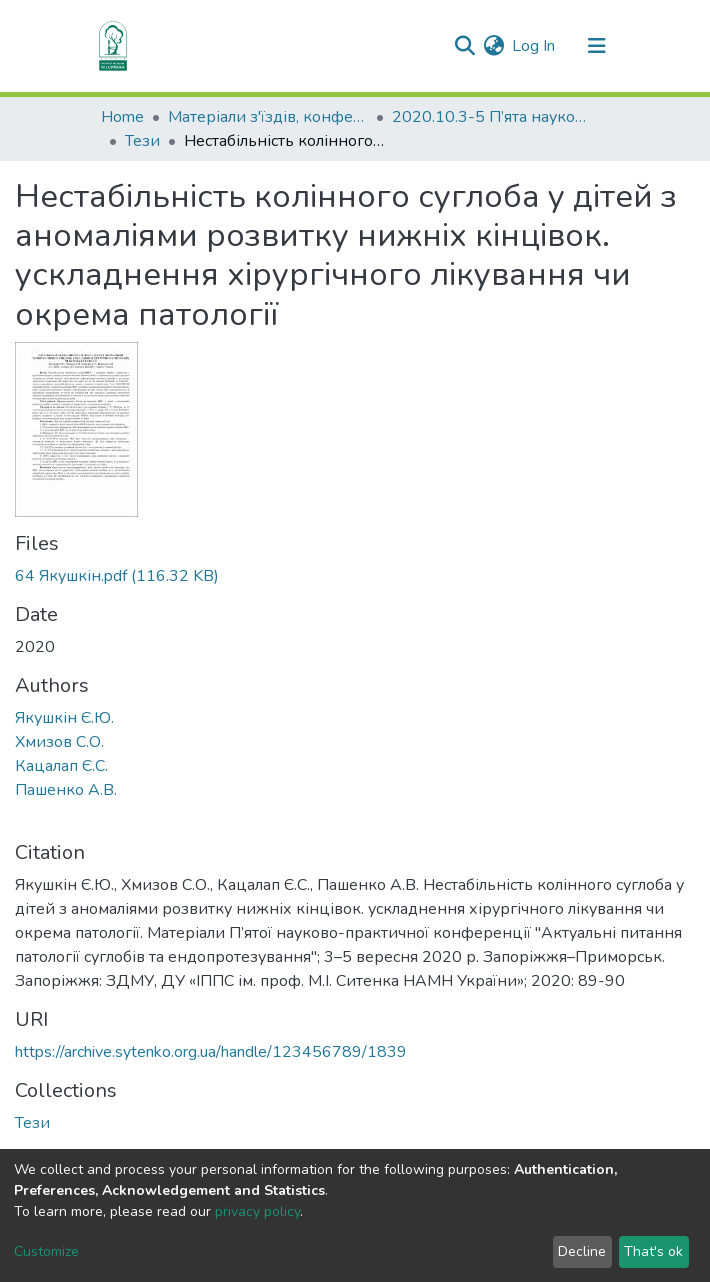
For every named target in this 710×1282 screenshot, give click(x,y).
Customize (46, 1251)
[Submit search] (464, 46)
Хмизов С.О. (59, 742)
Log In (534, 46)
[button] (493, 46)
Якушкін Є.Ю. (64, 718)
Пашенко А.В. (66, 790)
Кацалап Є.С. (61, 766)
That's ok (653, 1251)
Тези (142, 141)
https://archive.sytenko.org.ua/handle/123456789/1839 (211, 1052)
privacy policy (257, 1211)
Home (122, 117)
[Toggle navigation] (597, 46)
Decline (582, 1251)
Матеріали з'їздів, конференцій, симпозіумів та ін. (268, 117)
